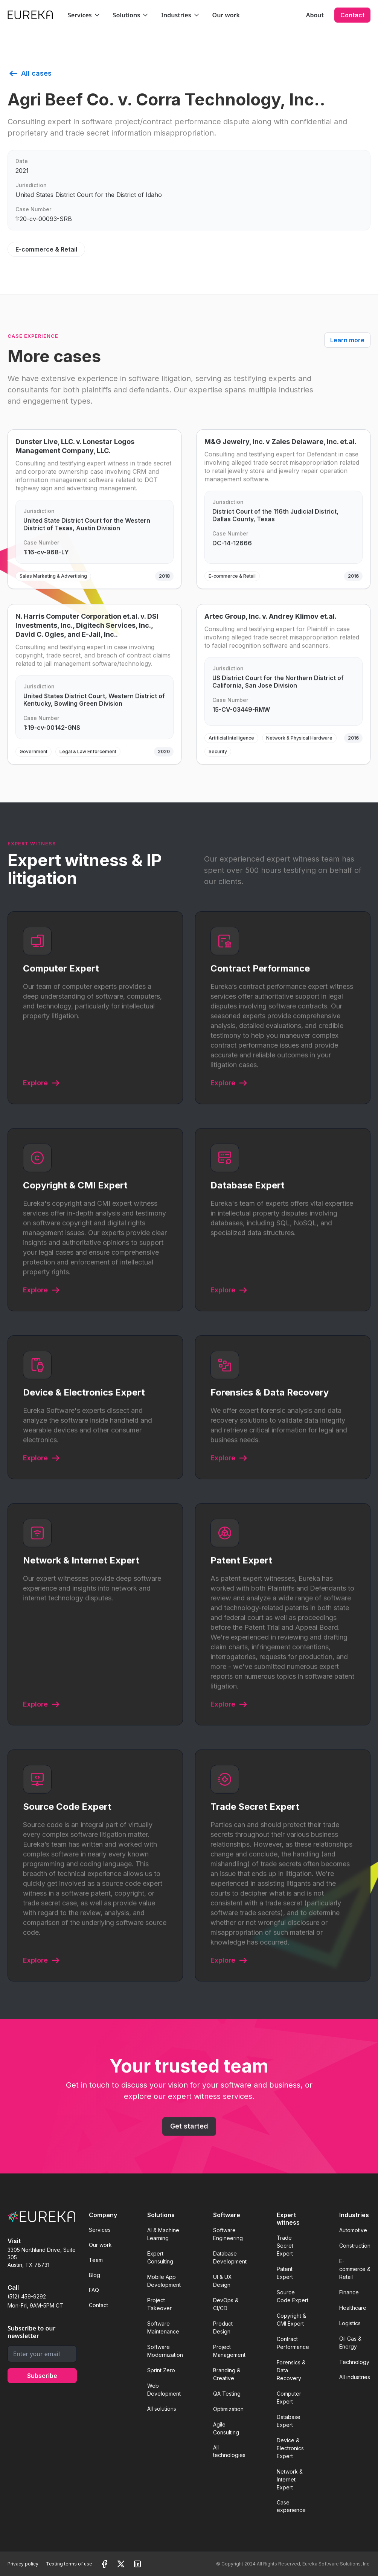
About (315, 15)
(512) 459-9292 (27, 2296)
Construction (354, 2245)
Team (96, 2260)
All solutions (161, 2408)
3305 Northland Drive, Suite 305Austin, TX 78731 (42, 2257)
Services (100, 2230)
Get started (189, 2134)
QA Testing (227, 2393)
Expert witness (288, 2218)
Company (103, 2215)
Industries (354, 2215)
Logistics (350, 2323)
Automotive (353, 2230)
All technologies (229, 2451)
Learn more (347, 340)
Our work (226, 15)
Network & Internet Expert (290, 2479)
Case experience (291, 2506)
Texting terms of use (69, 2564)
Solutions (161, 2215)
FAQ (94, 2290)
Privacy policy (23, 2564)
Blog (94, 2275)
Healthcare (352, 2308)
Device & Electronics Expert (290, 2448)
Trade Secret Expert (285, 2245)
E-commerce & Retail (354, 2269)
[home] (30, 15)
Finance (349, 2292)
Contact (352, 15)
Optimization (228, 2409)
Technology (354, 2362)
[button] (84, 15)
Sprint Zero (161, 2370)
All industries (354, 2377)
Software (226, 2215)
